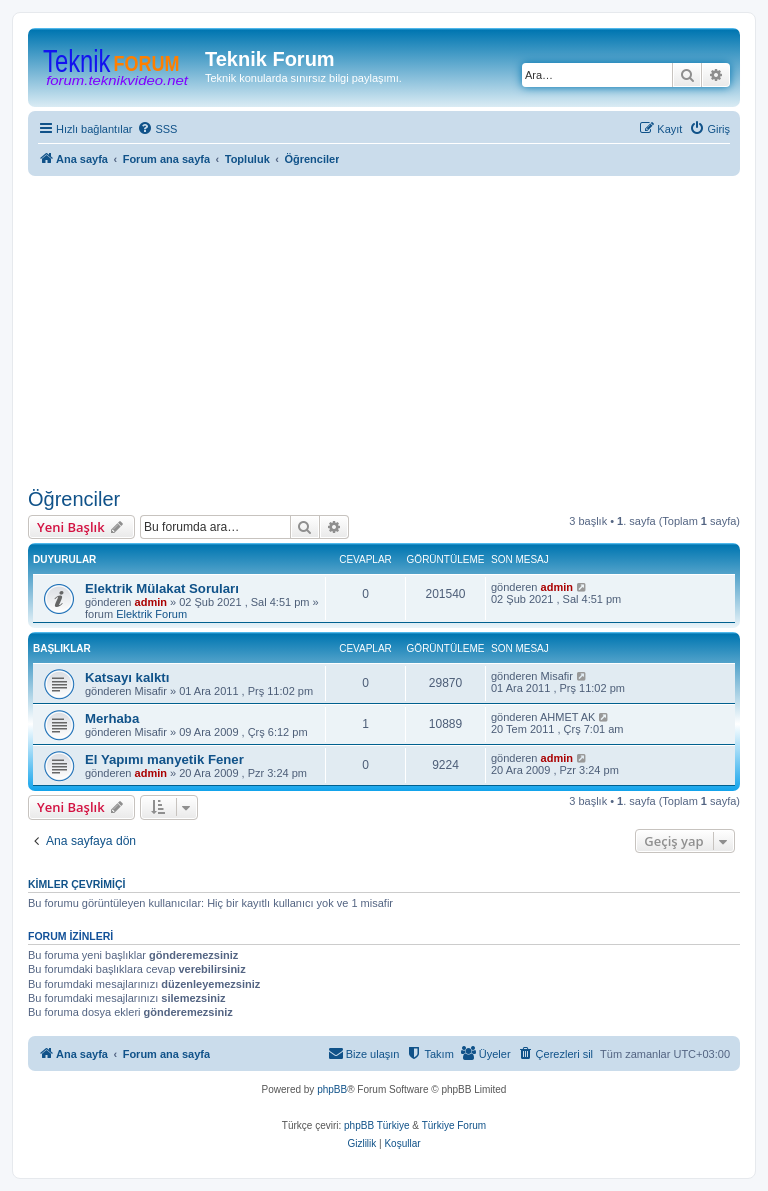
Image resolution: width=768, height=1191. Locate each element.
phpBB (332, 1089)
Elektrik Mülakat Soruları (162, 588)
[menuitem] (157, 129)
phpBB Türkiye (376, 1125)
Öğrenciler (74, 499)
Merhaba (112, 718)
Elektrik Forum (151, 614)
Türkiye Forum (454, 1125)
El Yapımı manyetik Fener (164, 759)
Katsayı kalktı (127, 677)
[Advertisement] (384, 332)
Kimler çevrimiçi (76, 884)
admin (151, 602)
